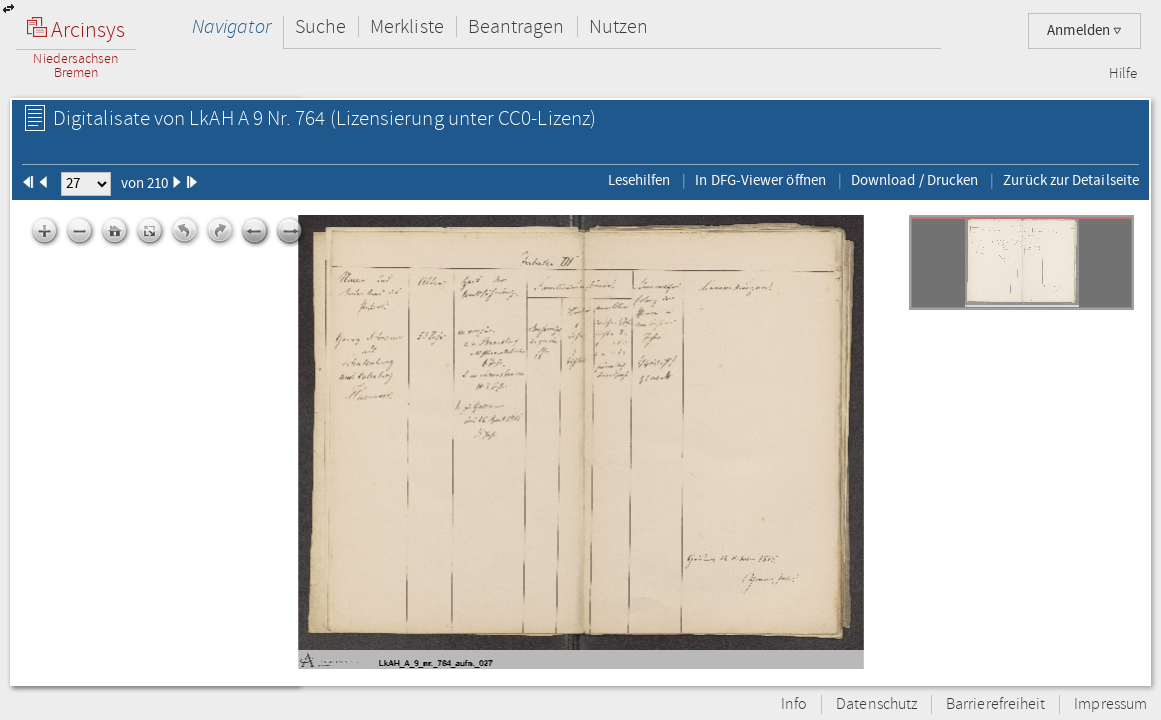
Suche (320, 26)
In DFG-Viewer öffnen (760, 180)
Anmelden (1084, 30)
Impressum (1110, 704)
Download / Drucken (914, 180)
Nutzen (618, 26)
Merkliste (407, 26)
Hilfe (1123, 74)
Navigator (231, 26)
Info (794, 704)
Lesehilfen (639, 180)
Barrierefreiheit (995, 704)
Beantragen (516, 26)
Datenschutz (876, 704)
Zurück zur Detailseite (1071, 180)
